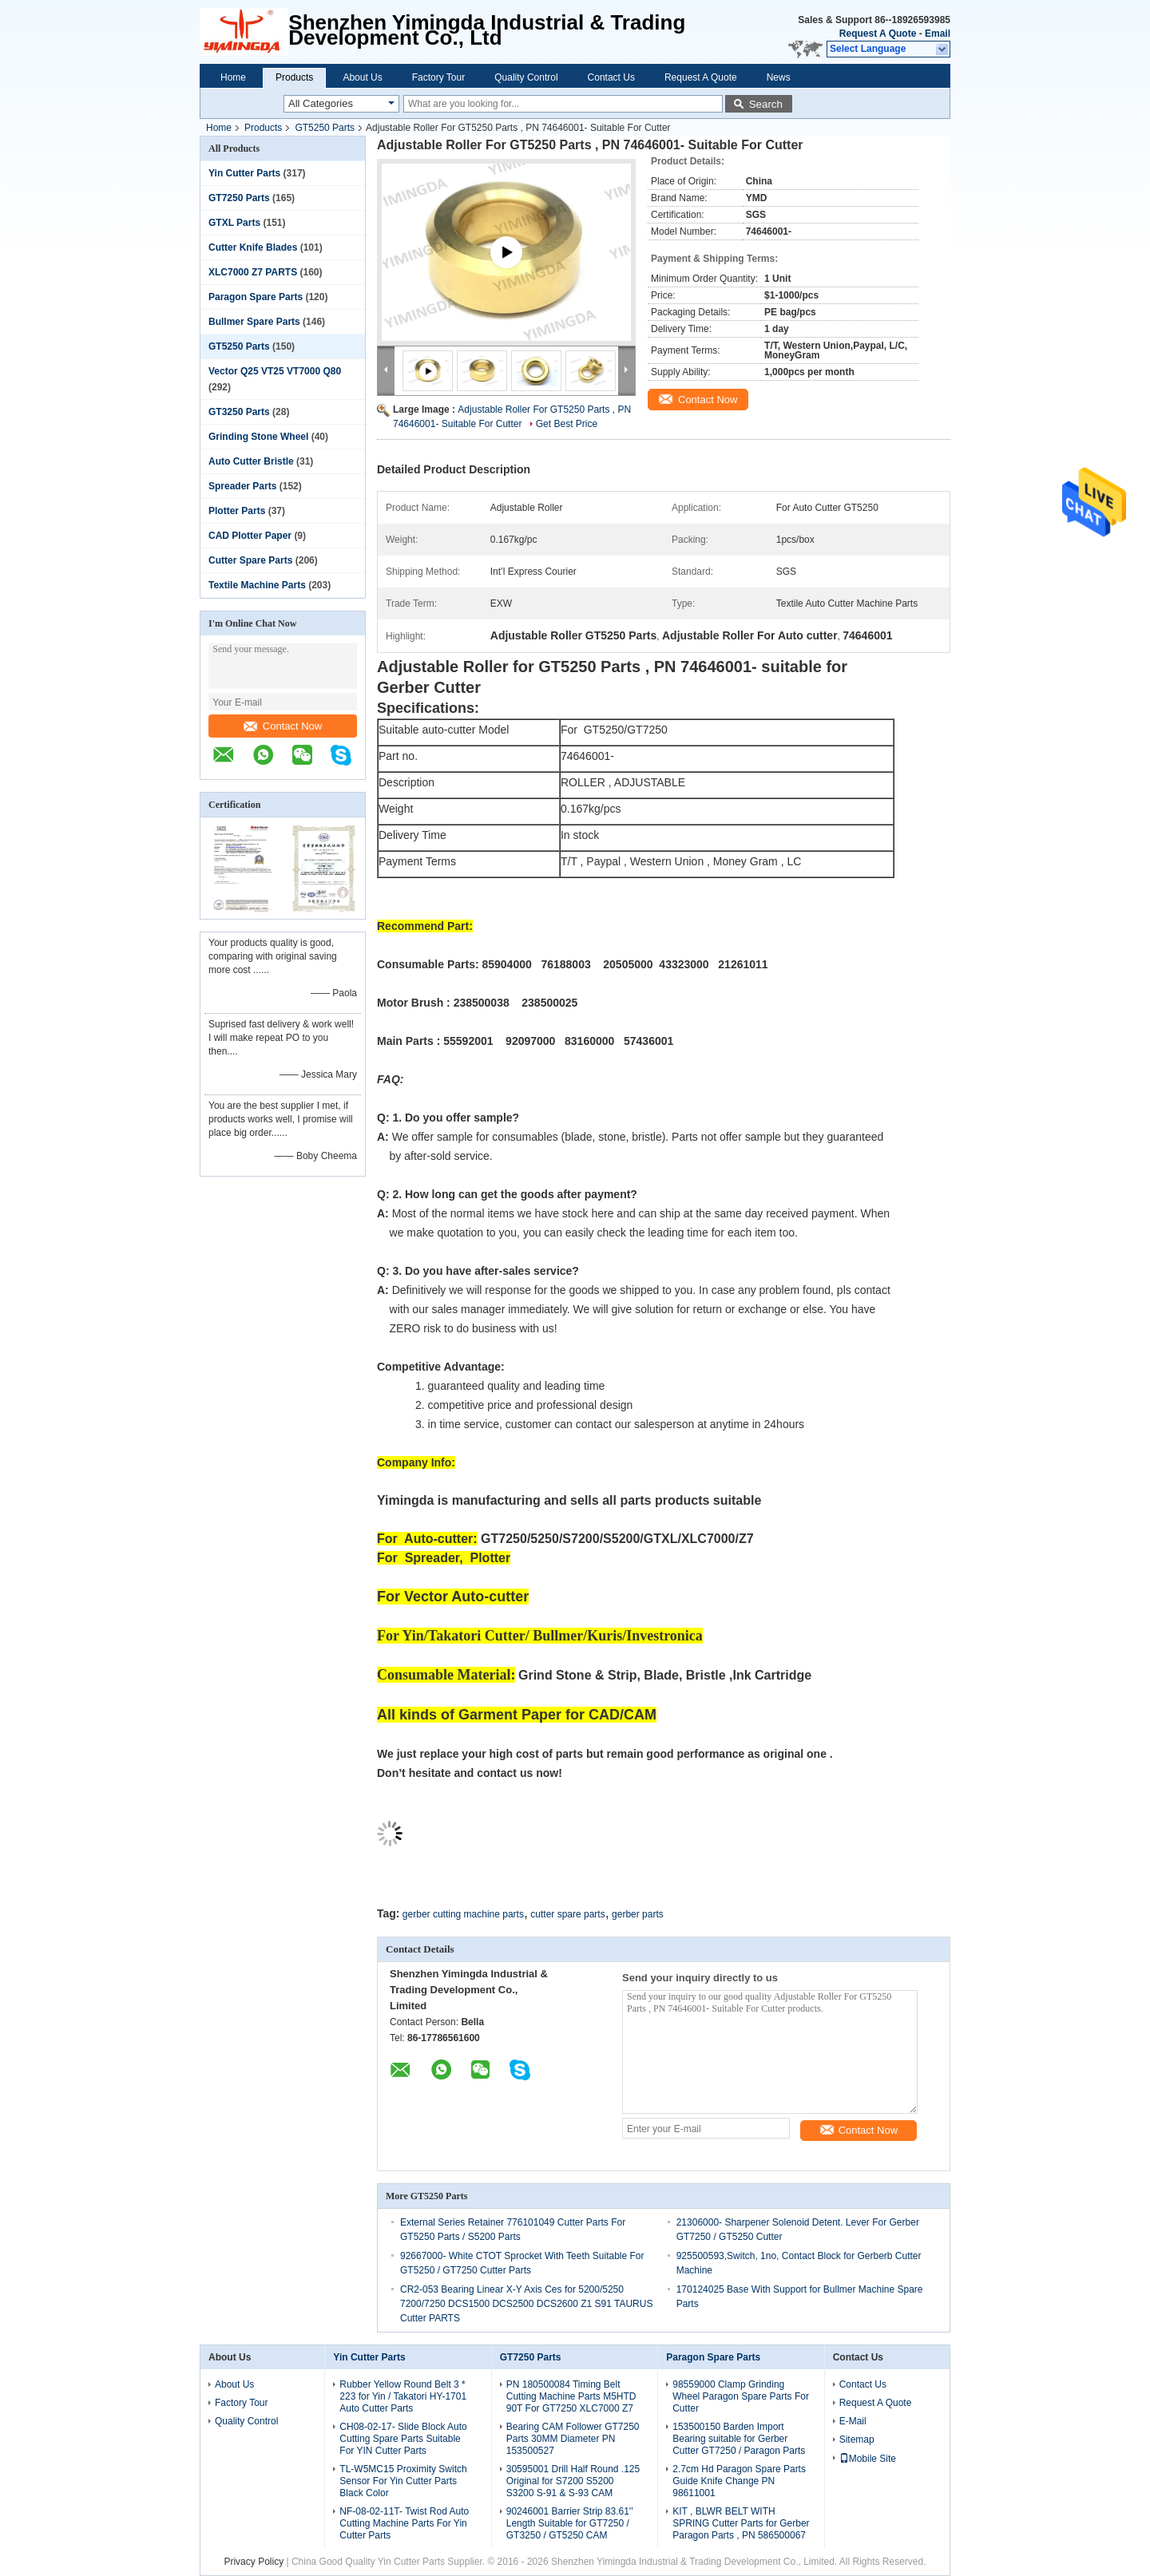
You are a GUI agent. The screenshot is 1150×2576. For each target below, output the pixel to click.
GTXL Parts (234, 222)
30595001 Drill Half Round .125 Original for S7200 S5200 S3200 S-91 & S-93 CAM (573, 2481)
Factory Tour (438, 77)
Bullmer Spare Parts (254, 321)
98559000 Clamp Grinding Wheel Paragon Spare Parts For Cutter (740, 2396)
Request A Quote (877, 33)
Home (233, 77)
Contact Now (283, 726)
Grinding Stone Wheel (258, 436)
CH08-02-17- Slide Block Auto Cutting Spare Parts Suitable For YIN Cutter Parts (402, 2438)
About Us (362, 77)
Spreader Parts (242, 486)
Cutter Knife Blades (252, 247)
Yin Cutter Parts (244, 173)
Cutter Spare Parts (250, 560)
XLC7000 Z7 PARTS (252, 272)
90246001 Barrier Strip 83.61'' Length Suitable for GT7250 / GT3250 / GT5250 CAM (569, 2523)
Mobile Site (867, 2458)
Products (294, 77)
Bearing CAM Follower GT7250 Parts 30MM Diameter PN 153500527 (573, 2438)
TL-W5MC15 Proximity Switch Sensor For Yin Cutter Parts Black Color (402, 2481)
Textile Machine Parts (257, 585)
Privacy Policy (254, 2561)
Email (937, 33)
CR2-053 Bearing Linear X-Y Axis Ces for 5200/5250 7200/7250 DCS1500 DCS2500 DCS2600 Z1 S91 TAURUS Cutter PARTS (526, 2304)
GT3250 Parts (239, 411)
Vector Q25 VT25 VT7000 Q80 (274, 371)
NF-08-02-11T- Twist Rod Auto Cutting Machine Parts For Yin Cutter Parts (404, 2523)
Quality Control (525, 77)
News (779, 77)
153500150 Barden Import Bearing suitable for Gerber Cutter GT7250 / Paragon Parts (738, 2438)
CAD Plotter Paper (249, 535)
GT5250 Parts (325, 127)
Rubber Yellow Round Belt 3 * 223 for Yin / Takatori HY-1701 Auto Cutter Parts (402, 2396)
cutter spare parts (567, 1914)
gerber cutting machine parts (463, 1914)
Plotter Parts (236, 510)
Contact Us (611, 77)
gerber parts (638, 1914)
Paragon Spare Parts (255, 297)
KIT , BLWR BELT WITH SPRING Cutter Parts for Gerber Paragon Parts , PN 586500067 (740, 2523)
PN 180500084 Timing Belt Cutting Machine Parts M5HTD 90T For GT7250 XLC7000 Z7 (571, 2396)
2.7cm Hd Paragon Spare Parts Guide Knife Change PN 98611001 (739, 2481)
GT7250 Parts (239, 198)
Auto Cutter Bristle (251, 461)
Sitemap (856, 2439)
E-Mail (852, 2421)
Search (766, 104)
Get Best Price (566, 423)
